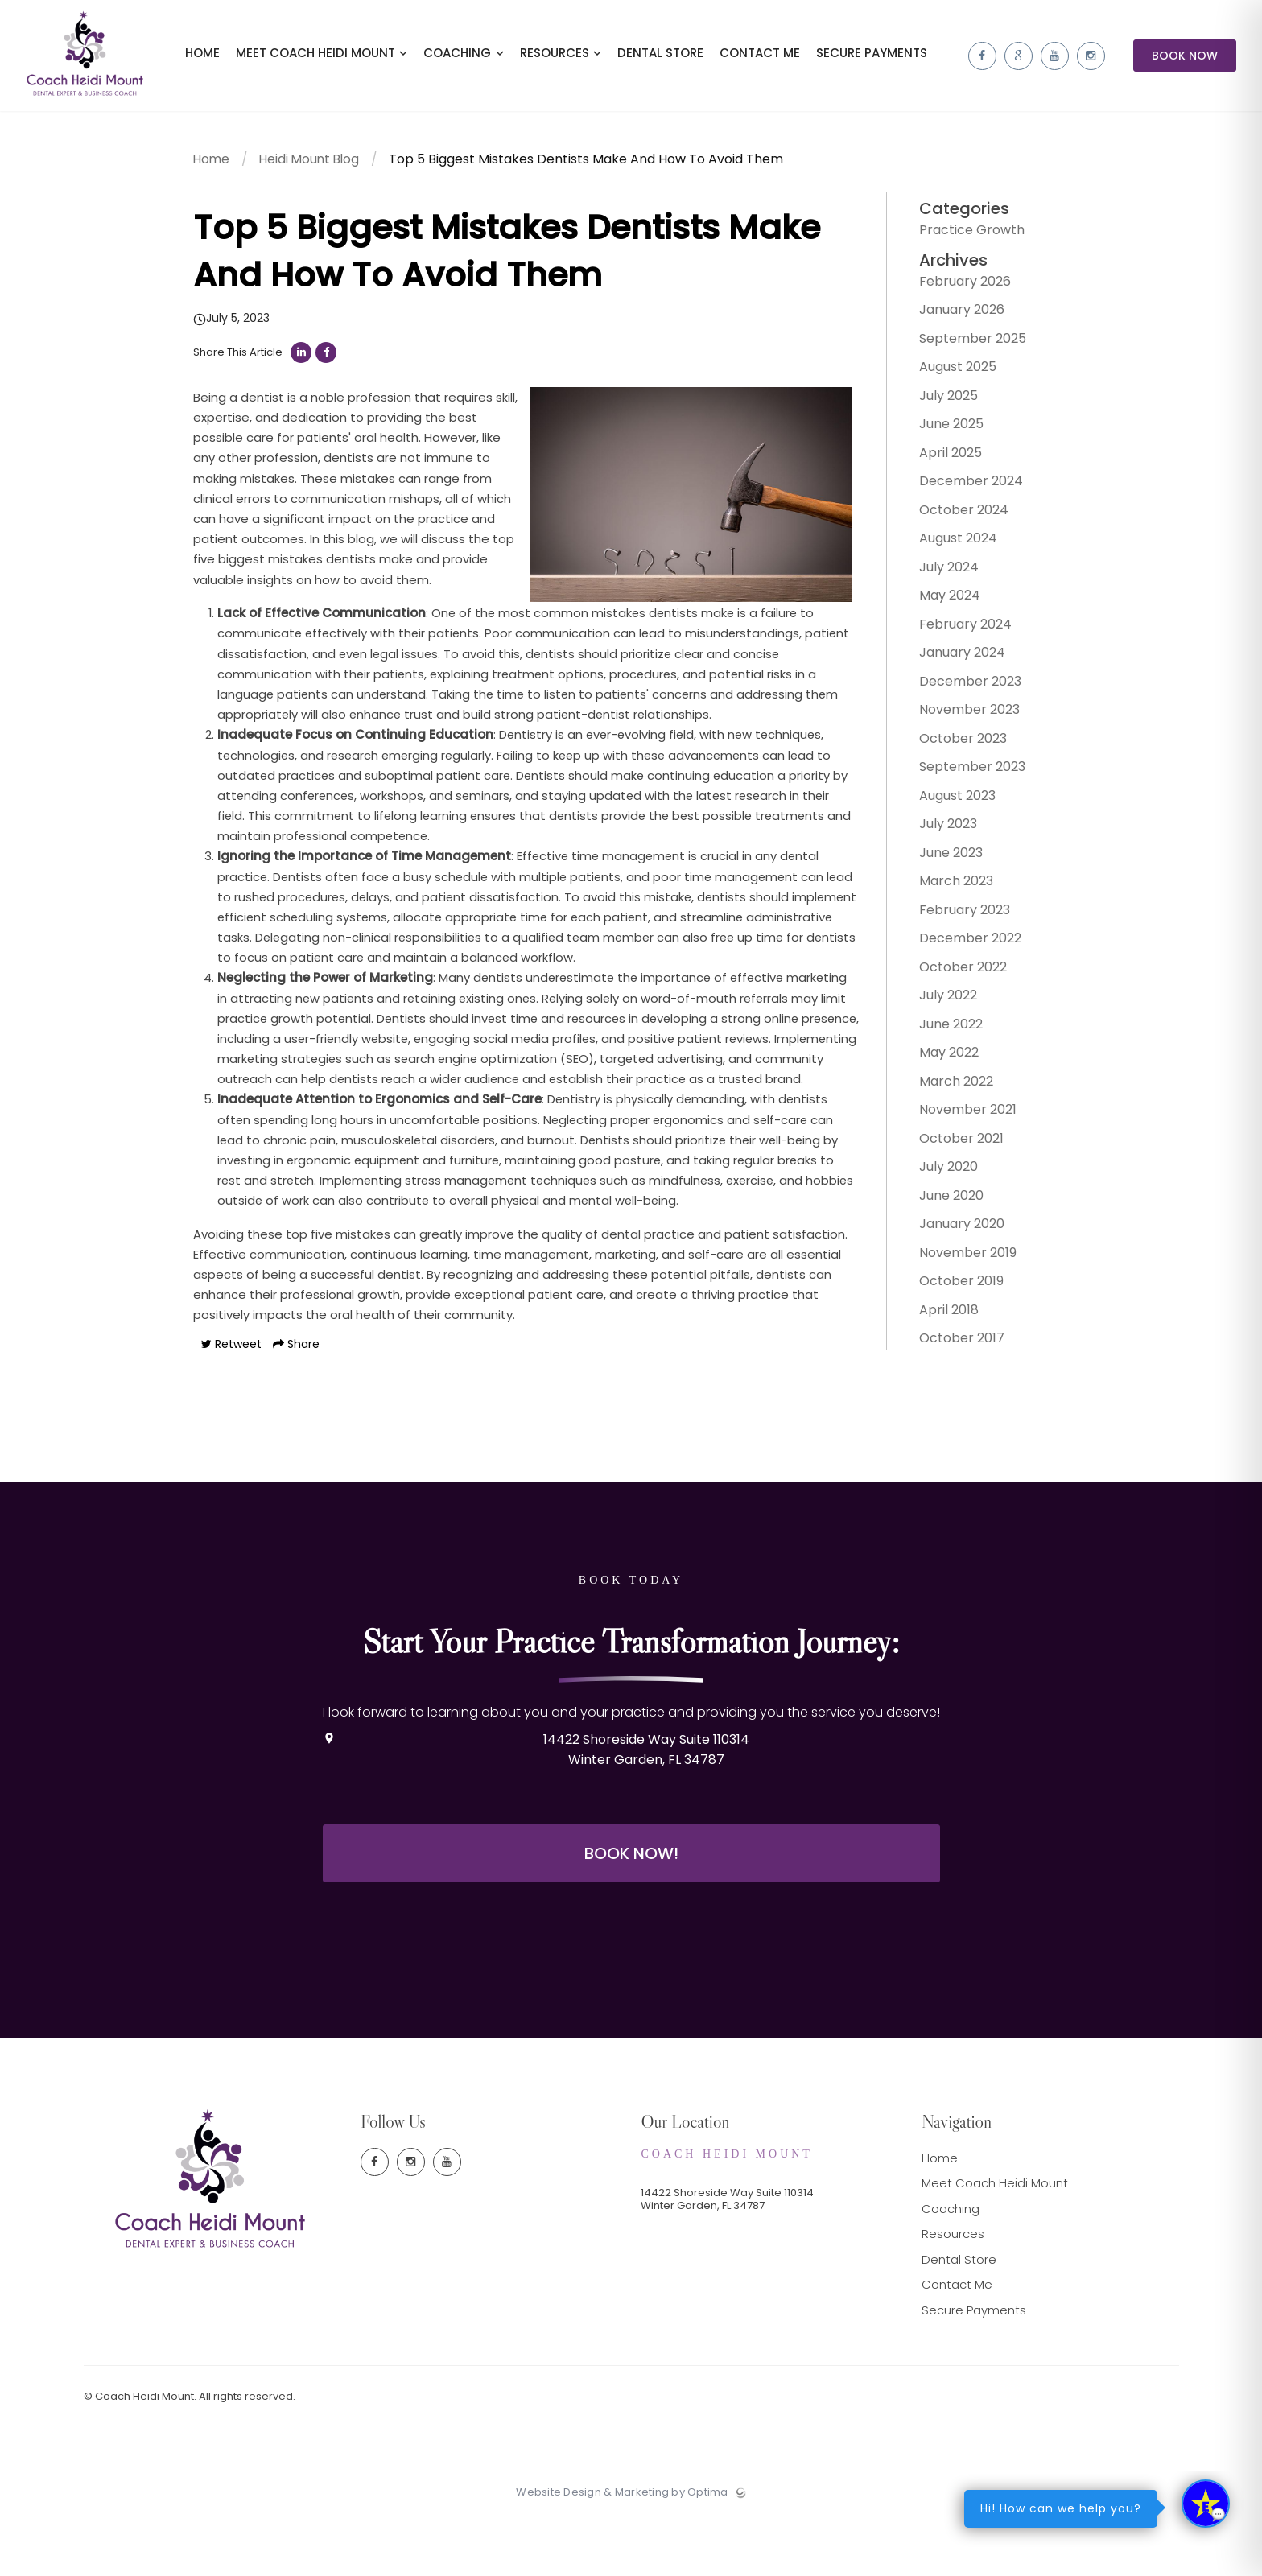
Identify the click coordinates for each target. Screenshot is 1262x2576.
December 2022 (959, 943)
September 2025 (961, 344)
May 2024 (938, 600)
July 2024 (937, 572)
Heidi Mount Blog (313, 168)
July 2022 (937, 1000)
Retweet (231, 1408)
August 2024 (947, 543)
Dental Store (959, 2318)
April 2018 (937, 1315)
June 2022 (939, 1029)
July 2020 (937, 1172)
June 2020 (940, 1201)
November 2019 (956, 1258)
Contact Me (957, 2344)
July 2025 (937, 401)
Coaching (950, 2268)
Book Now (1185, 60)
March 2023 (945, 886)
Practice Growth (960, 235)
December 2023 (959, 687)
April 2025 (939, 458)
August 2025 (946, 372)
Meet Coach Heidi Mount (995, 2243)
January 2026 (950, 315)
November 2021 (956, 1115)
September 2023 (961, 772)
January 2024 (951, 658)
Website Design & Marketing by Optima (622, 2552)
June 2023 (939, 858)
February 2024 (954, 629)
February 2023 (953, 915)
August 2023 (946, 801)
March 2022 (945, 1087)
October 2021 (950, 1144)
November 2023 (958, 715)
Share (296, 1408)
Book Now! (631, 1913)
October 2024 (952, 515)
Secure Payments (974, 2369)
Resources (953, 2293)
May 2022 (937, 1058)
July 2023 (937, 829)
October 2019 (950, 1286)
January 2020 (950, 1229)
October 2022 (952, 972)
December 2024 (960, 486)
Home (212, 168)
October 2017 (950, 1343)
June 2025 (940, 429)
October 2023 (952, 744)
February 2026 (954, 287)
